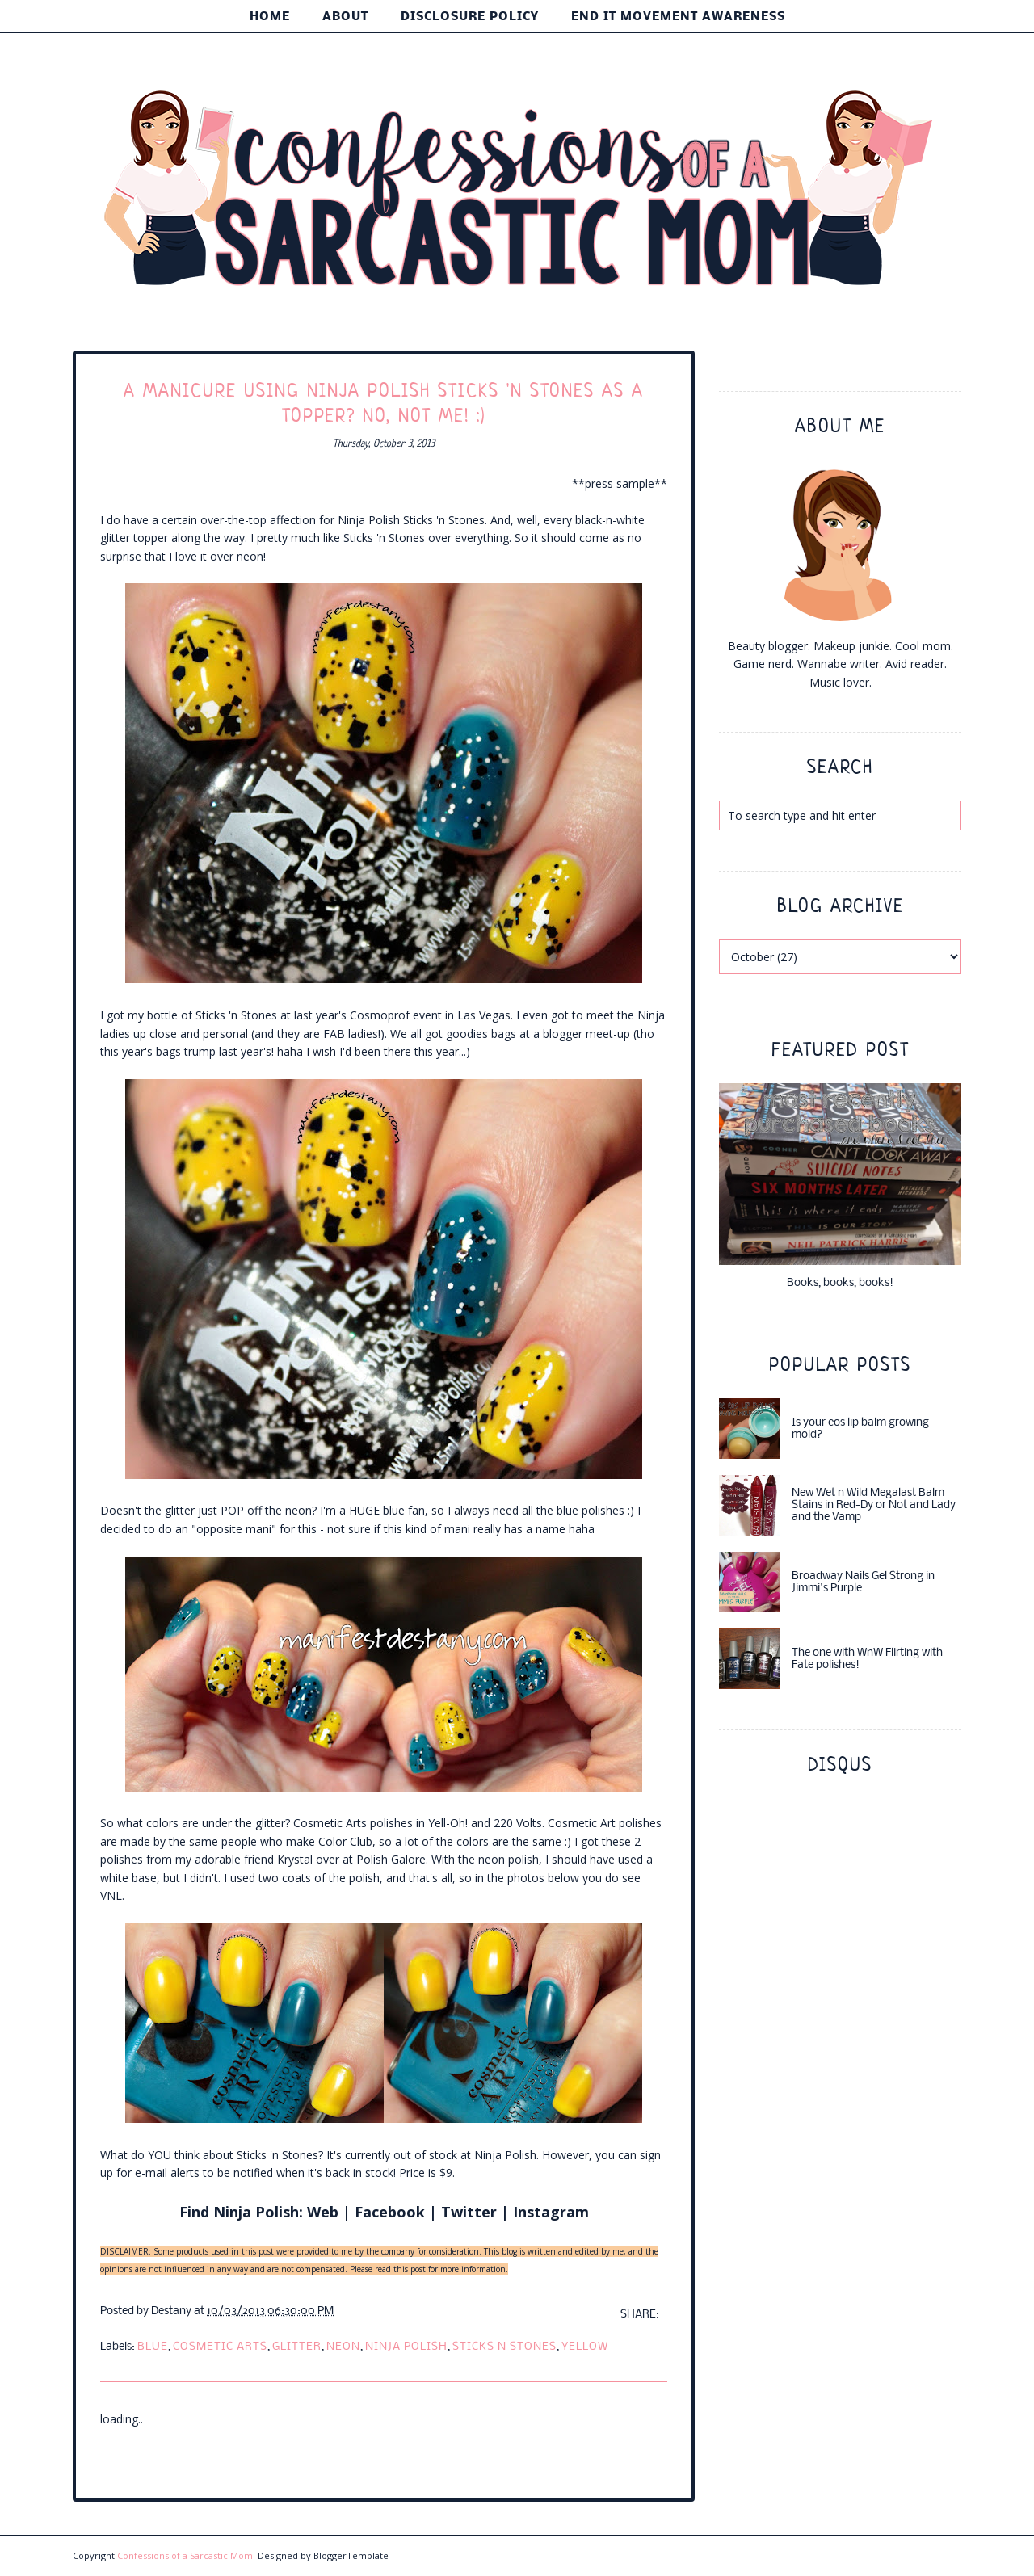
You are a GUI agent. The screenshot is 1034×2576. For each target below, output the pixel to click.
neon (343, 2347)
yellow (584, 2347)
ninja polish (406, 2347)
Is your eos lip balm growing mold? (860, 1429)
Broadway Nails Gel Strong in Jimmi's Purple (863, 1582)
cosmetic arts (220, 2347)
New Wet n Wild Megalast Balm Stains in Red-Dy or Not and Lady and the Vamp (874, 1505)
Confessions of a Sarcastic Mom (185, 2555)
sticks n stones (504, 2347)
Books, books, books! (840, 1283)
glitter (297, 2347)
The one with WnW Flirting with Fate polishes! (867, 1659)
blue (152, 2347)
